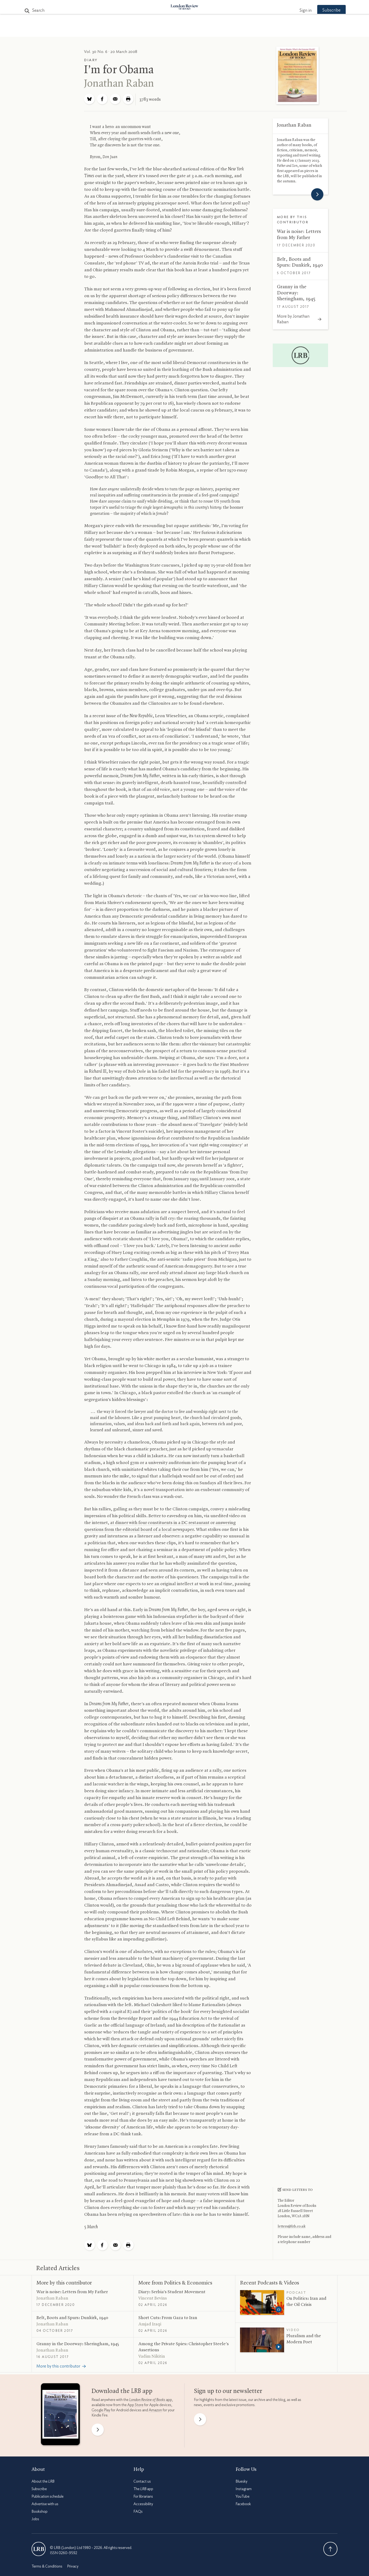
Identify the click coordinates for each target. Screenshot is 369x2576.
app (150, 2400)
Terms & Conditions (47, 2566)
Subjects (127, 31)
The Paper (99, 31)
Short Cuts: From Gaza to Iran (167, 2318)
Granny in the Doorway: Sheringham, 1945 (296, 292)
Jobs (35, 2519)
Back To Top (330, 2549)
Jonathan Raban (119, 83)
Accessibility (143, 2504)
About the (43, 2481)
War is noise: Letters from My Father (72, 2292)
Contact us (142, 2481)
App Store (135, 2405)
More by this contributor (64, 2283)
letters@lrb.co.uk (291, 2226)
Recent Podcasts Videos (269, 2283)
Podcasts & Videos (183, 31)
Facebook (243, 2504)
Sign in (297, 10)
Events (220, 31)
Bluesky (241, 2481)
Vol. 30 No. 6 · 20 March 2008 (110, 52)
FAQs (138, 2511)
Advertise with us (45, 2504)
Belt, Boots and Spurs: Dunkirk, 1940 (72, 2318)
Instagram (244, 2489)
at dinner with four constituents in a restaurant (159, 1522)
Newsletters (266, 31)
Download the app (122, 2391)
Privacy (72, 2566)
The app (143, 2489)
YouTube (242, 2496)
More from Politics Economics (175, 2283)
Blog (149, 31)
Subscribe (323, 10)
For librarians (143, 2496)
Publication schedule (48, 2496)
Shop (239, 31)
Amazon (155, 2410)
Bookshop (40, 2511)
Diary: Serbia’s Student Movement (171, 2292)
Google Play (101, 2410)
